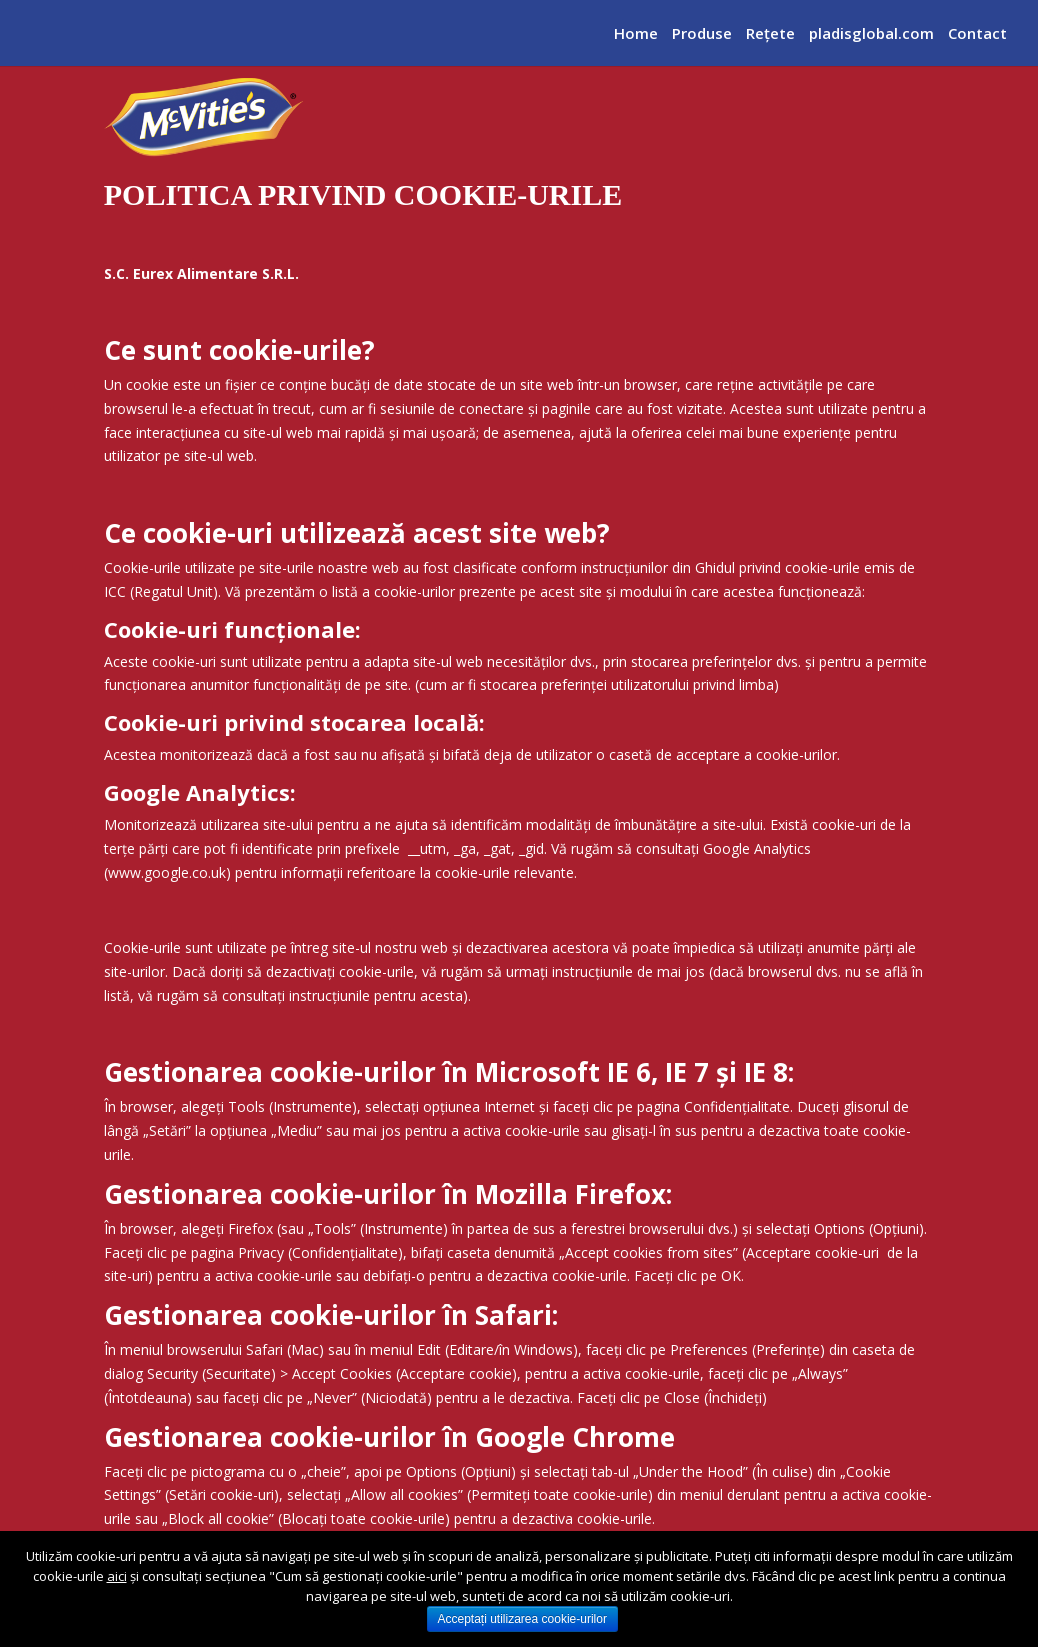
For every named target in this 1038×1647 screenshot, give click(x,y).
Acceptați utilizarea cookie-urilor (522, 1619)
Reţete (770, 38)
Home (636, 38)
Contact (977, 38)
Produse (702, 38)
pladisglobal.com (871, 38)
